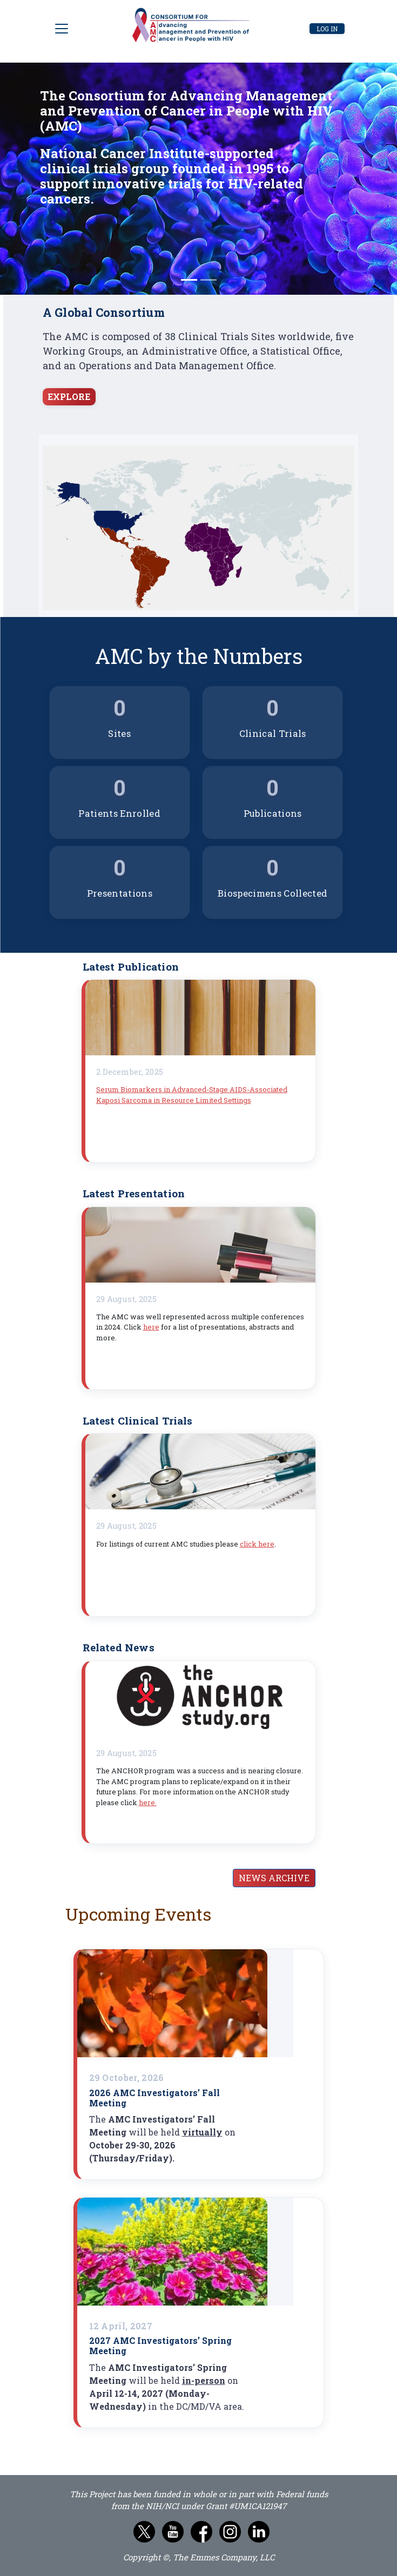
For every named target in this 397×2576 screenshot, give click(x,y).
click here (257, 1544)
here (151, 1327)
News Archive (274, 1877)
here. (148, 1802)
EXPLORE (69, 396)
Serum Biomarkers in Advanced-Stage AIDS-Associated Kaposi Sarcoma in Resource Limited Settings (191, 1094)
